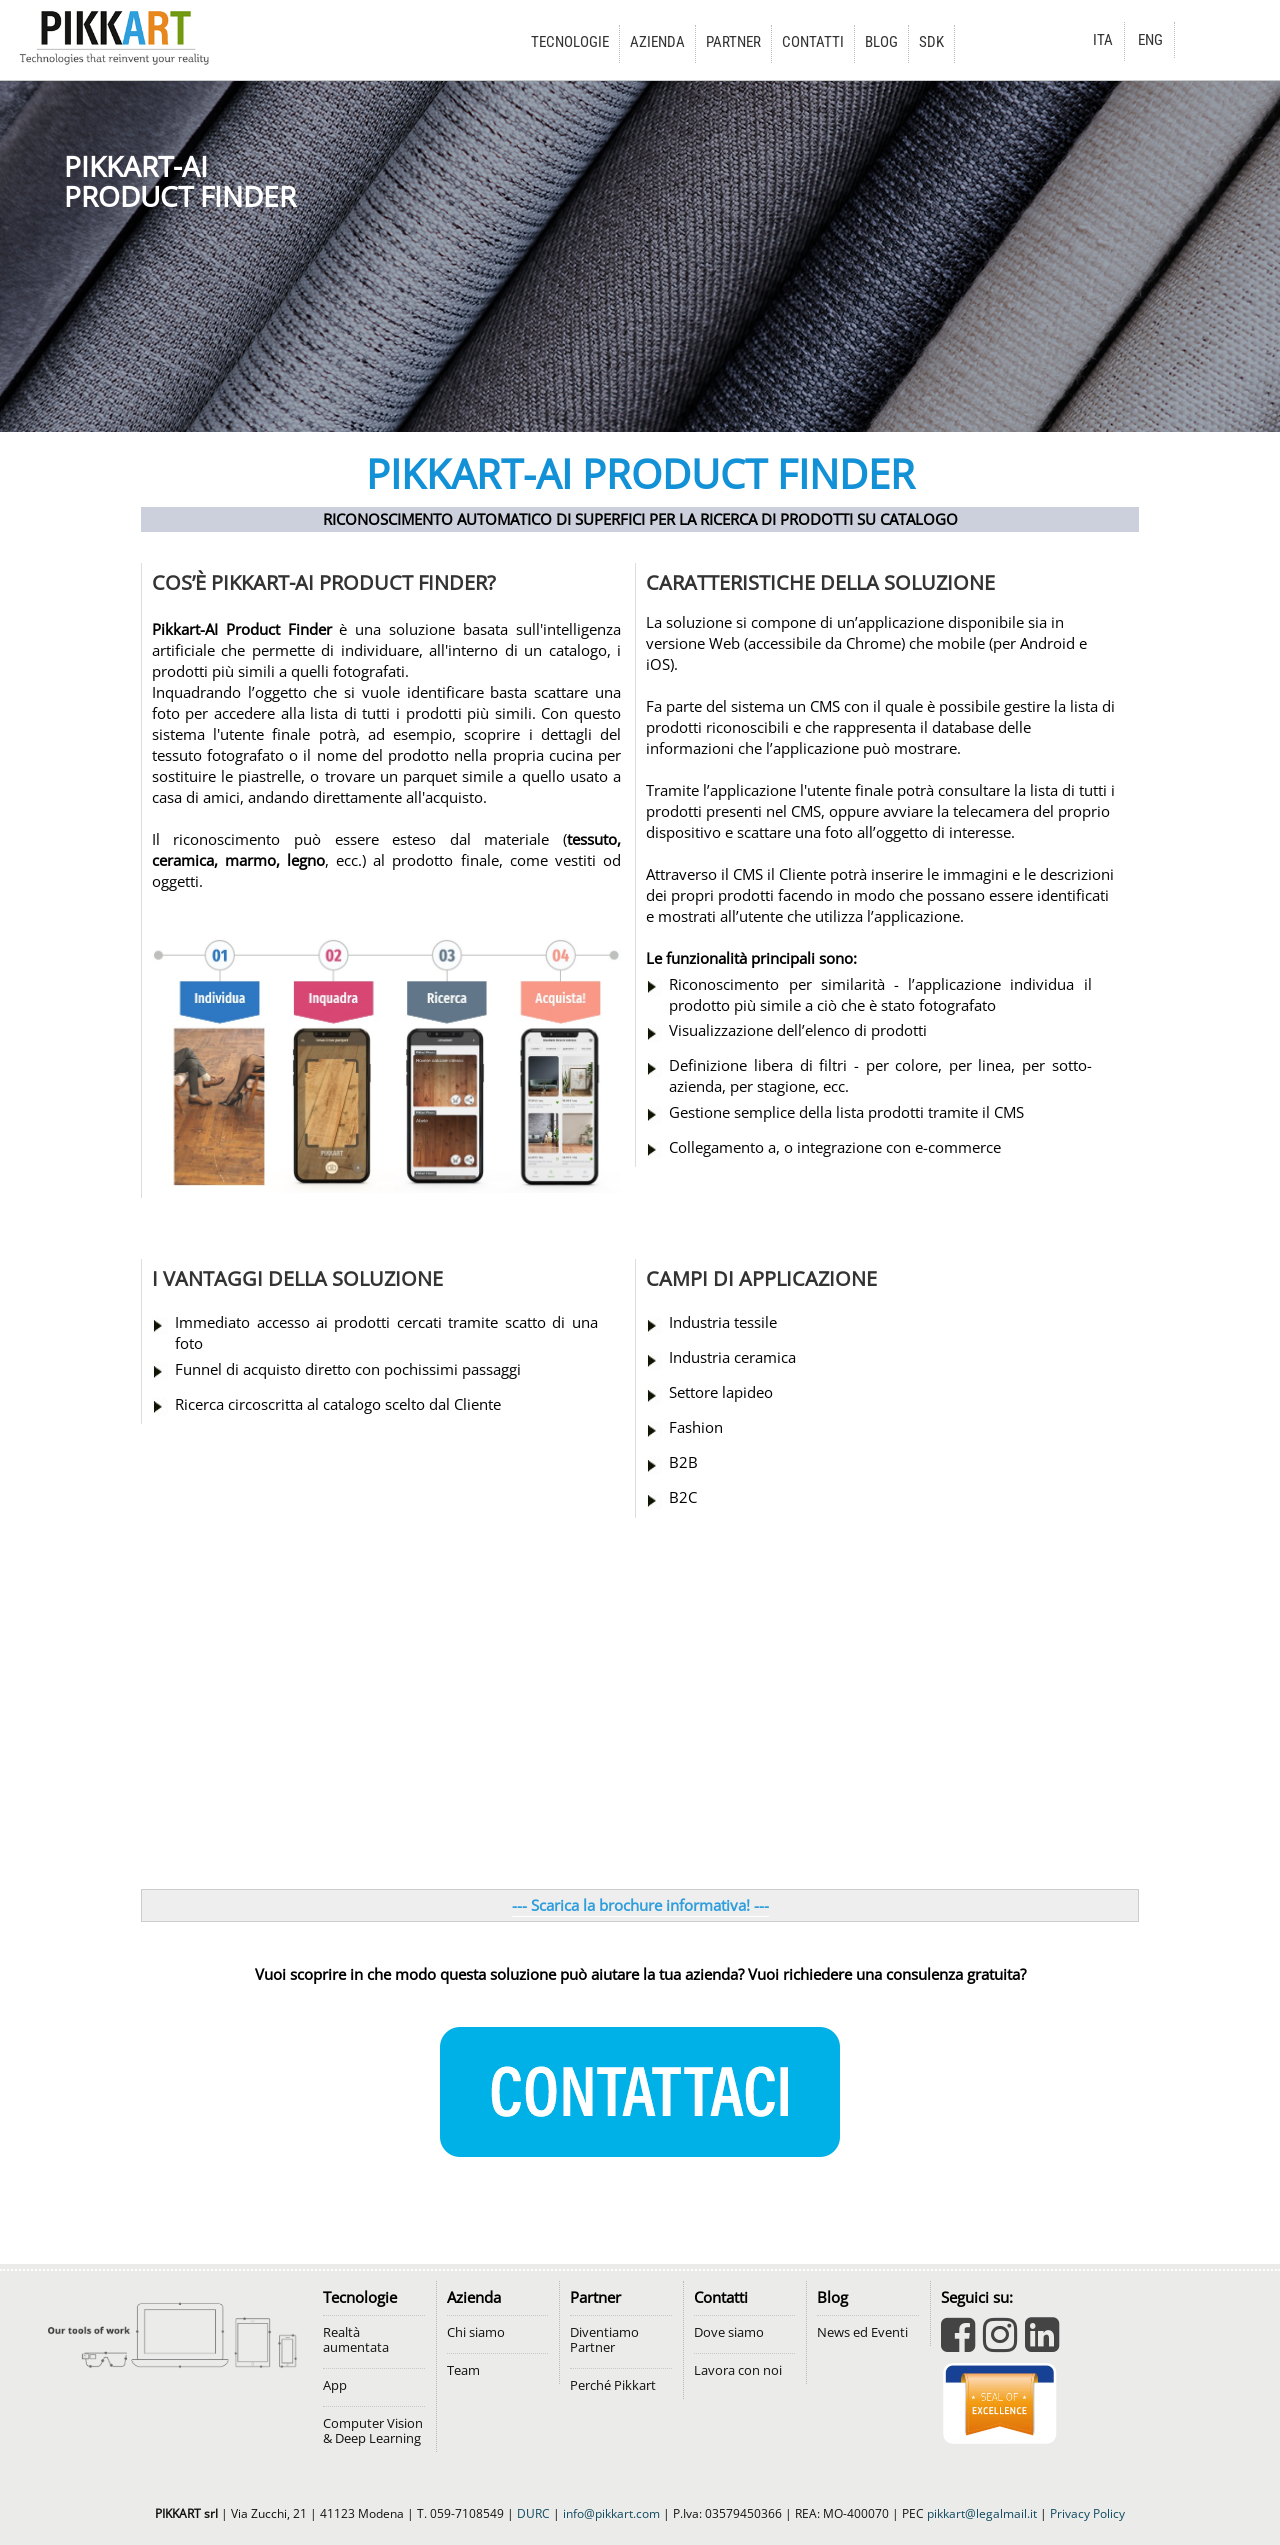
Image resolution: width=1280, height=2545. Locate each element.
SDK (931, 42)
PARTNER (733, 42)
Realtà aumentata (356, 2340)
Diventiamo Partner (604, 2340)
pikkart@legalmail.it (982, 2513)
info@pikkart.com (611, 2513)
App (335, 2385)
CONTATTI (813, 42)
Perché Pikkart (613, 2385)
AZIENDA (657, 42)
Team (463, 2370)
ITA (1103, 40)
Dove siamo (729, 2332)
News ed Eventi (862, 2332)
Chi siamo (476, 2332)
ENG (1150, 40)
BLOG (881, 42)
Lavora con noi (738, 2370)
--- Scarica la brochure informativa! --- (640, 1905)
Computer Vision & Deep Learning (373, 2431)
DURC (533, 2513)
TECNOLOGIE (570, 42)
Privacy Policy (1087, 2513)
